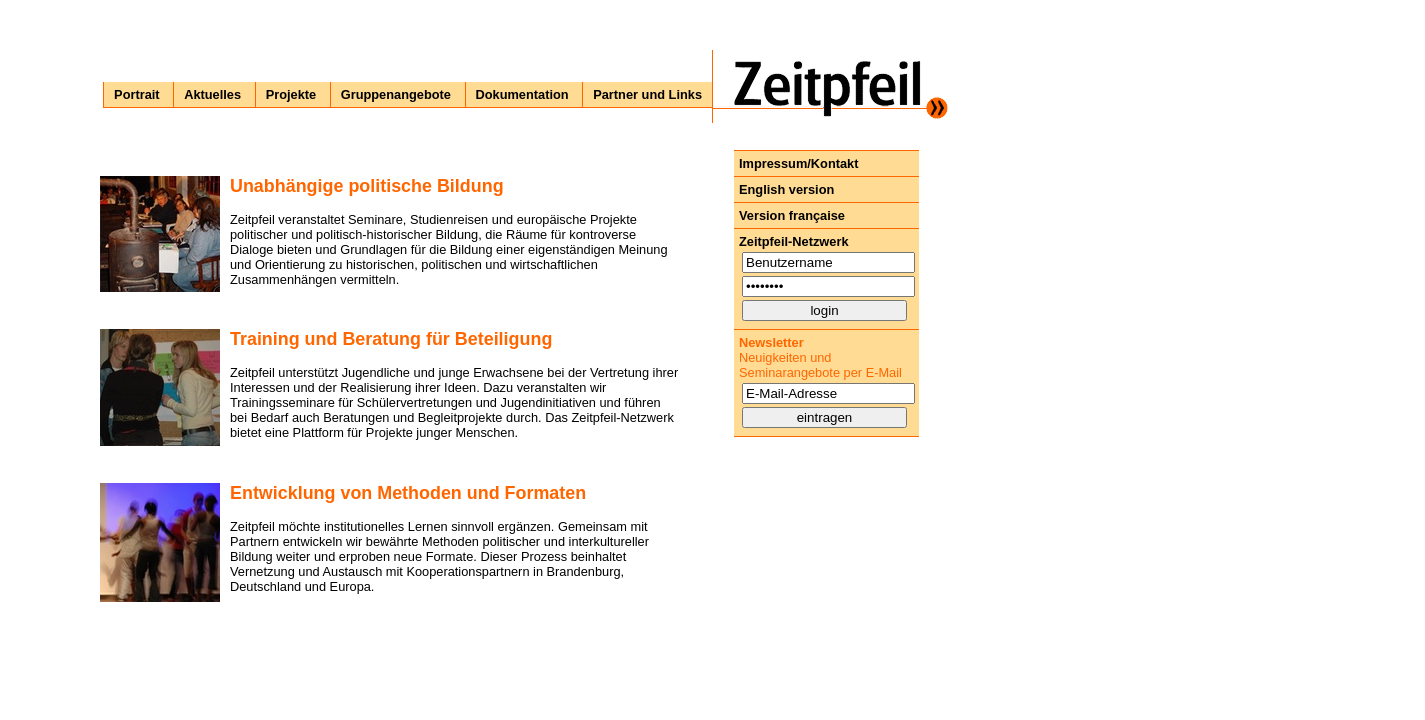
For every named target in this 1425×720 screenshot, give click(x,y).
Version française (792, 215)
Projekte (291, 94)
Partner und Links (647, 94)
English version (786, 189)
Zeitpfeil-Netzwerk (794, 241)
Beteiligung (504, 339)
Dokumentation (522, 94)
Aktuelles (212, 94)
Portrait (137, 94)
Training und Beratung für (340, 339)
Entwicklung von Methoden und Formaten (408, 493)
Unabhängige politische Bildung (367, 186)
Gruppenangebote (396, 94)
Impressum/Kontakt (798, 163)
